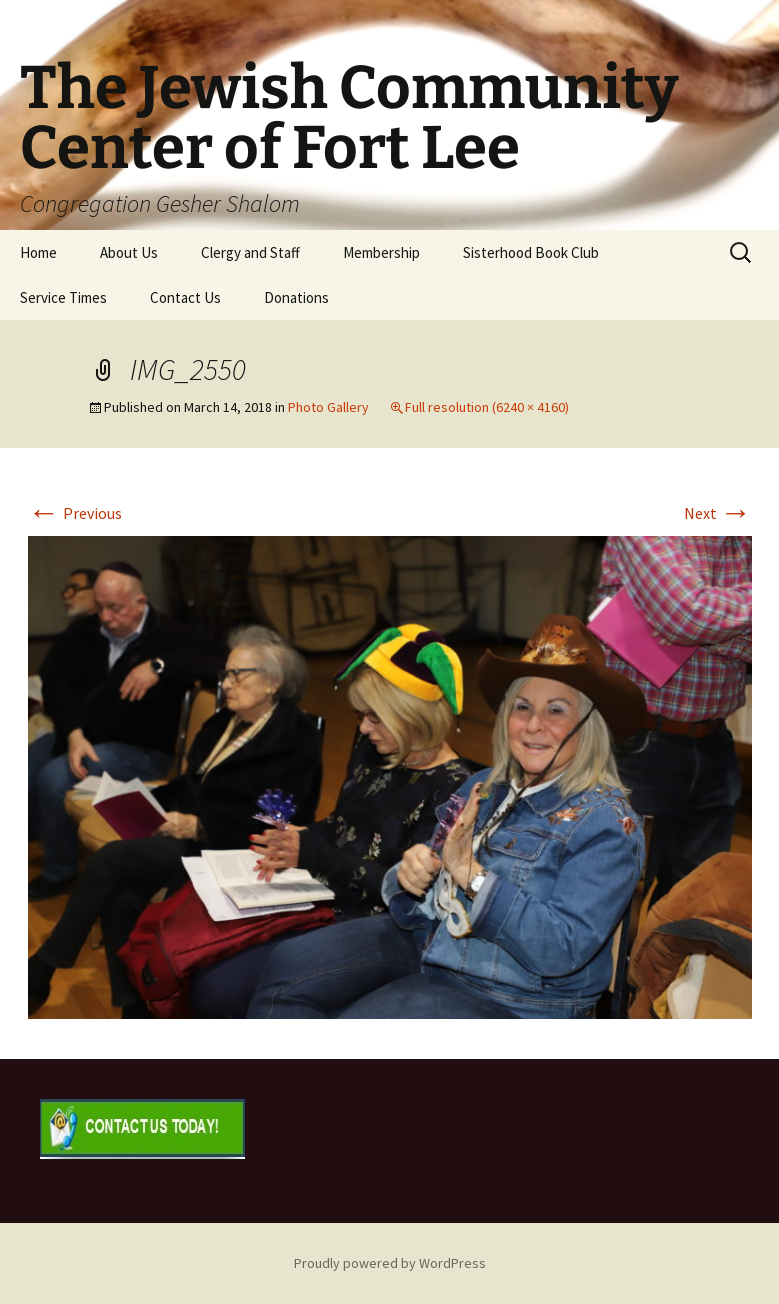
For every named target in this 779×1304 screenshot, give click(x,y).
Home (38, 252)
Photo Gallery (328, 407)
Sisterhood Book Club (531, 252)
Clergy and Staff (250, 252)
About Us (129, 252)
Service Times (63, 297)
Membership (381, 252)
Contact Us (185, 297)
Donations (296, 297)
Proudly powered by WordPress (390, 1263)
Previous (75, 513)
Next (718, 513)
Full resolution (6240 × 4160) (487, 407)
